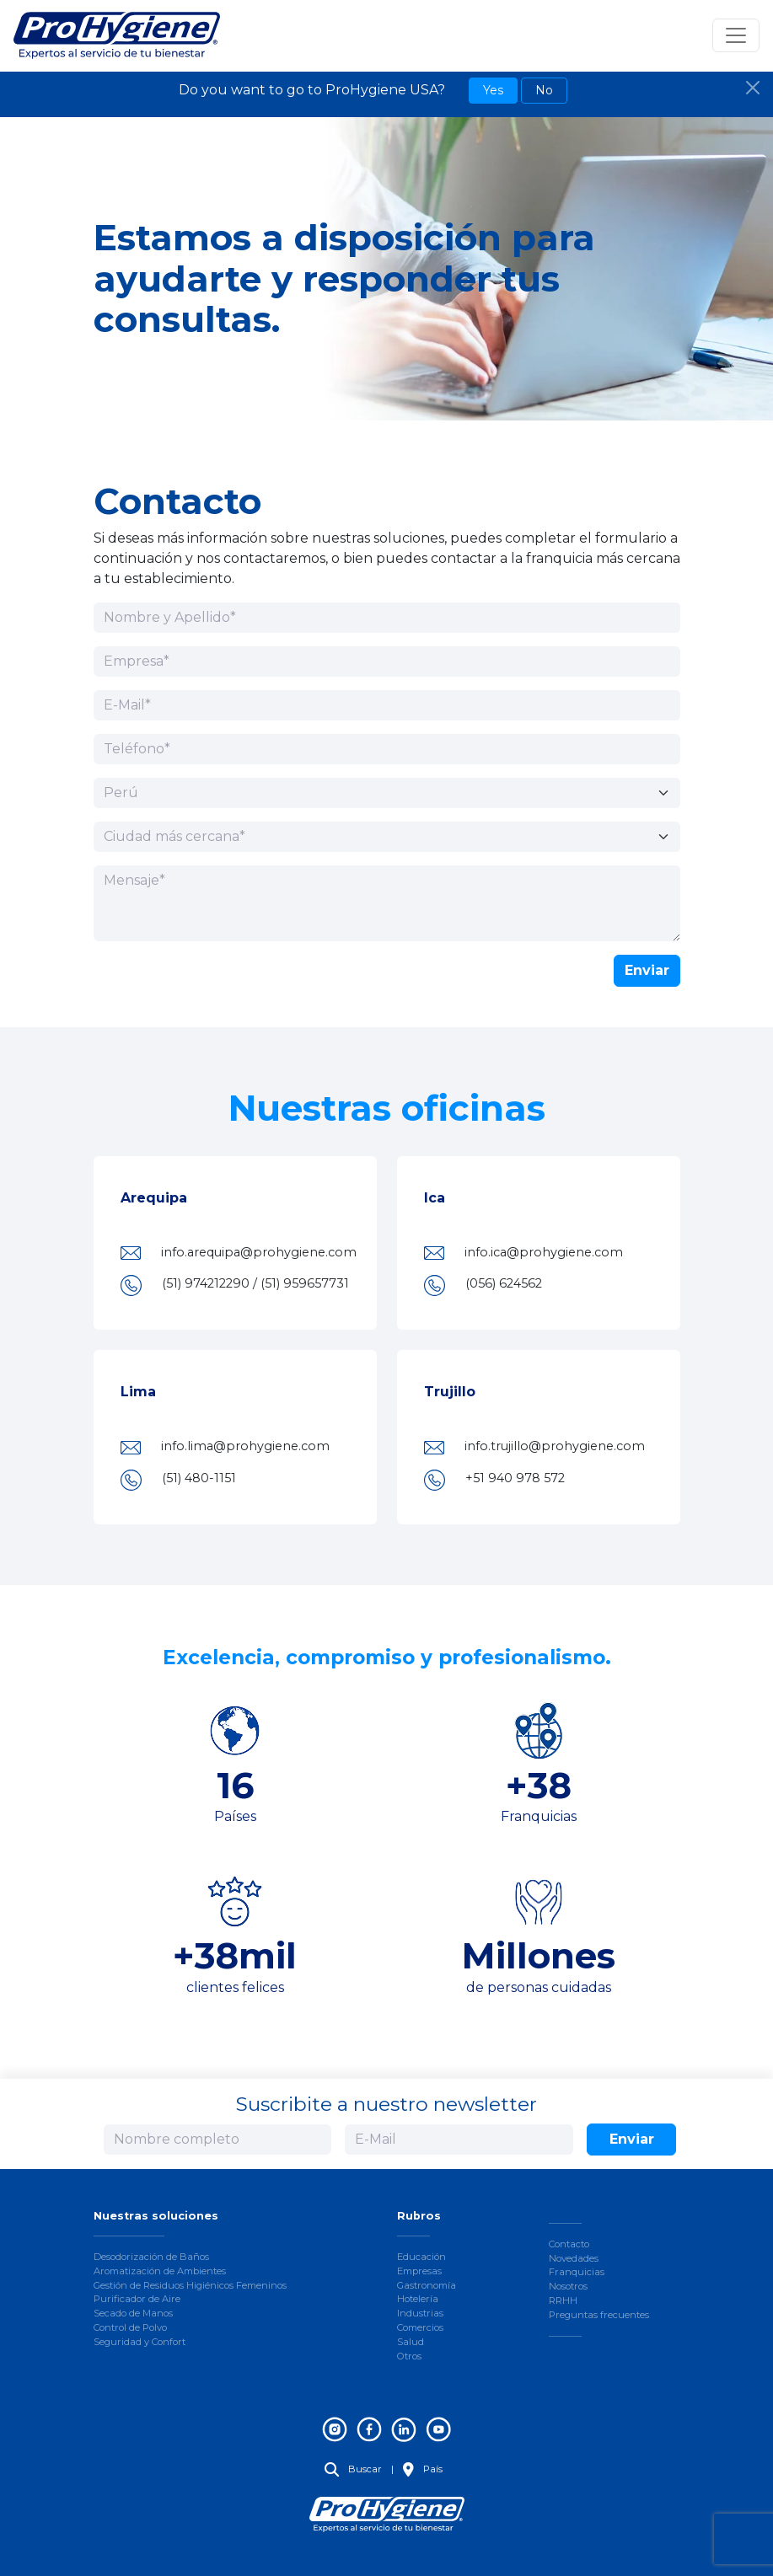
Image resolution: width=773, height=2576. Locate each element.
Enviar (647, 970)
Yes (493, 90)
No (544, 90)
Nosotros (568, 2286)
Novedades (574, 2258)
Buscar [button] (353, 2469)
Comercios (420, 2327)
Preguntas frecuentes (599, 2315)
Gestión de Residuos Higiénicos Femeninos (190, 2285)
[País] (387, 793)
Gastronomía (426, 2285)
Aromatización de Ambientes (160, 2271)
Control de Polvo (130, 2327)
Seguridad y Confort (139, 2342)
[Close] (753, 87)
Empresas (419, 2271)
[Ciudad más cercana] (387, 837)
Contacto (569, 2244)
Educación (421, 2257)
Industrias (420, 2313)
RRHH (563, 2300)
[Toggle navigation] (736, 35)
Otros (409, 2356)
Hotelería (417, 2299)
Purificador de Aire (137, 2299)
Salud (410, 2342)
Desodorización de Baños (151, 2257)
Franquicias (576, 2272)
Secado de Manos (133, 2313)
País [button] (423, 2469)
